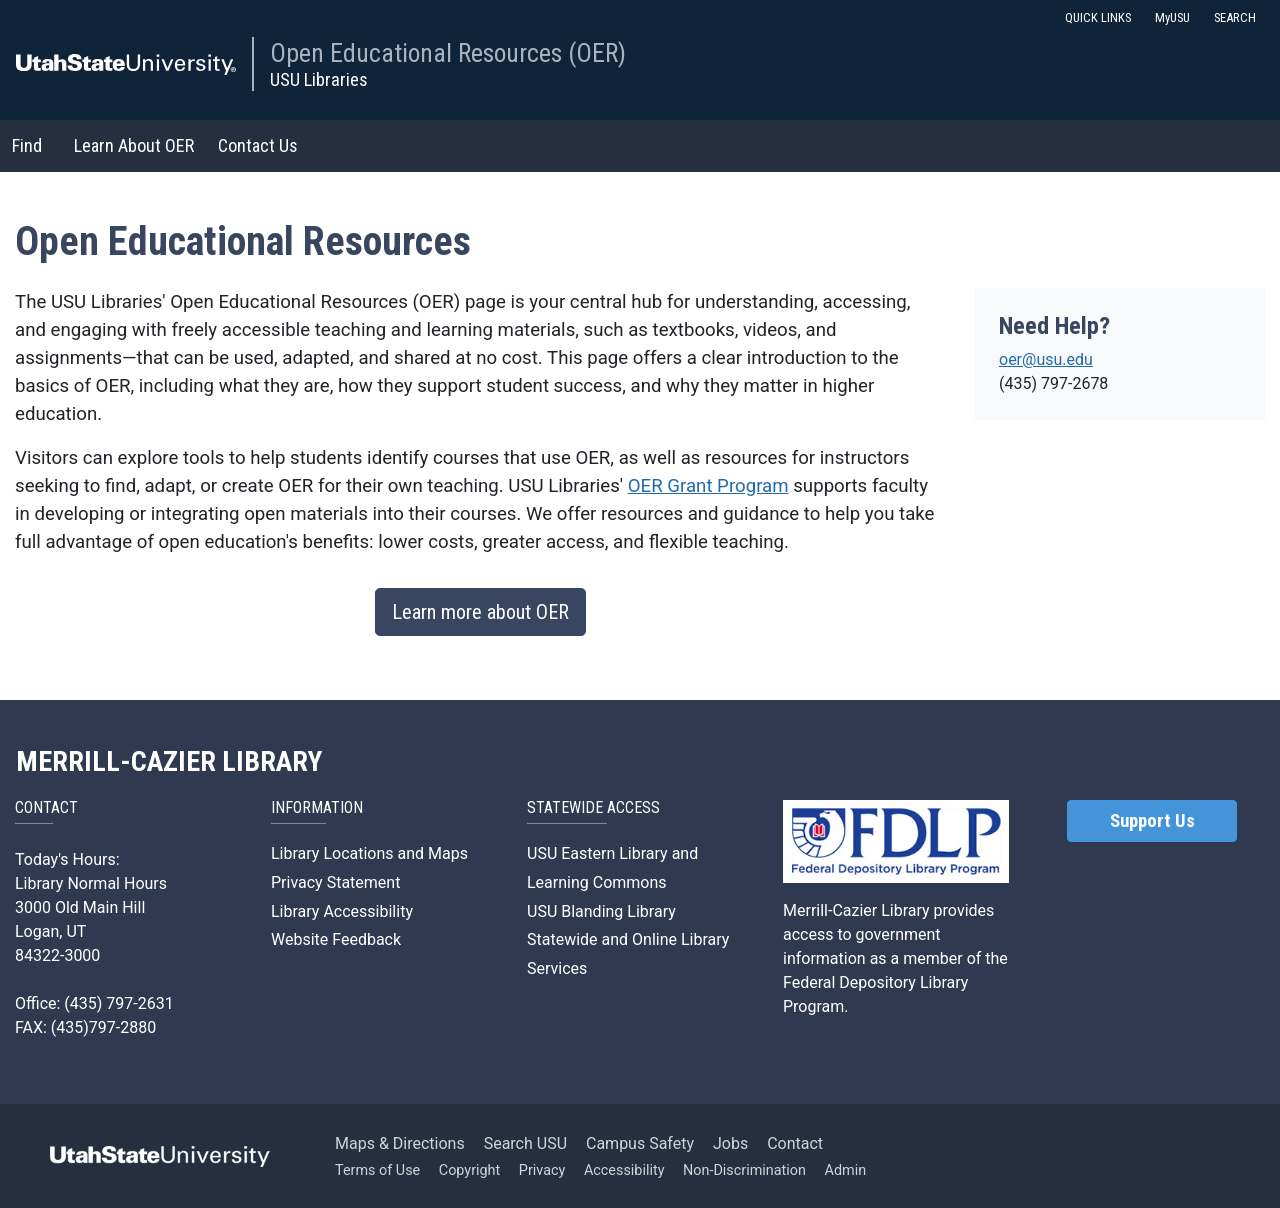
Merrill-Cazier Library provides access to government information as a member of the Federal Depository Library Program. (895, 958)
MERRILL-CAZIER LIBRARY (169, 762)
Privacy (542, 1170)
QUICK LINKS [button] (1098, 17)
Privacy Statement (335, 882)
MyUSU (1172, 17)
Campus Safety (640, 1143)
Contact (795, 1143)
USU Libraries (319, 79)
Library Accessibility (342, 911)
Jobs (730, 1143)
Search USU (525, 1143)
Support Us (1152, 821)
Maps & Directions (400, 1143)
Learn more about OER (480, 612)
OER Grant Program (708, 486)
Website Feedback (336, 939)
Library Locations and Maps (369, 853)
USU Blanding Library (601, 911)
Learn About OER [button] (134, 145)
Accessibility (624, 1170)
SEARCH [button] (1235, 17)
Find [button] (27, 145)
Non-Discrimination (744, 1170)
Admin (846, 1170)
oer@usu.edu (1046, 359)
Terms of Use (377, 1170)
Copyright (469, 1170)
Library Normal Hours (91, 883)
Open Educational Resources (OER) (448, 53)
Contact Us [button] (258, 145)
